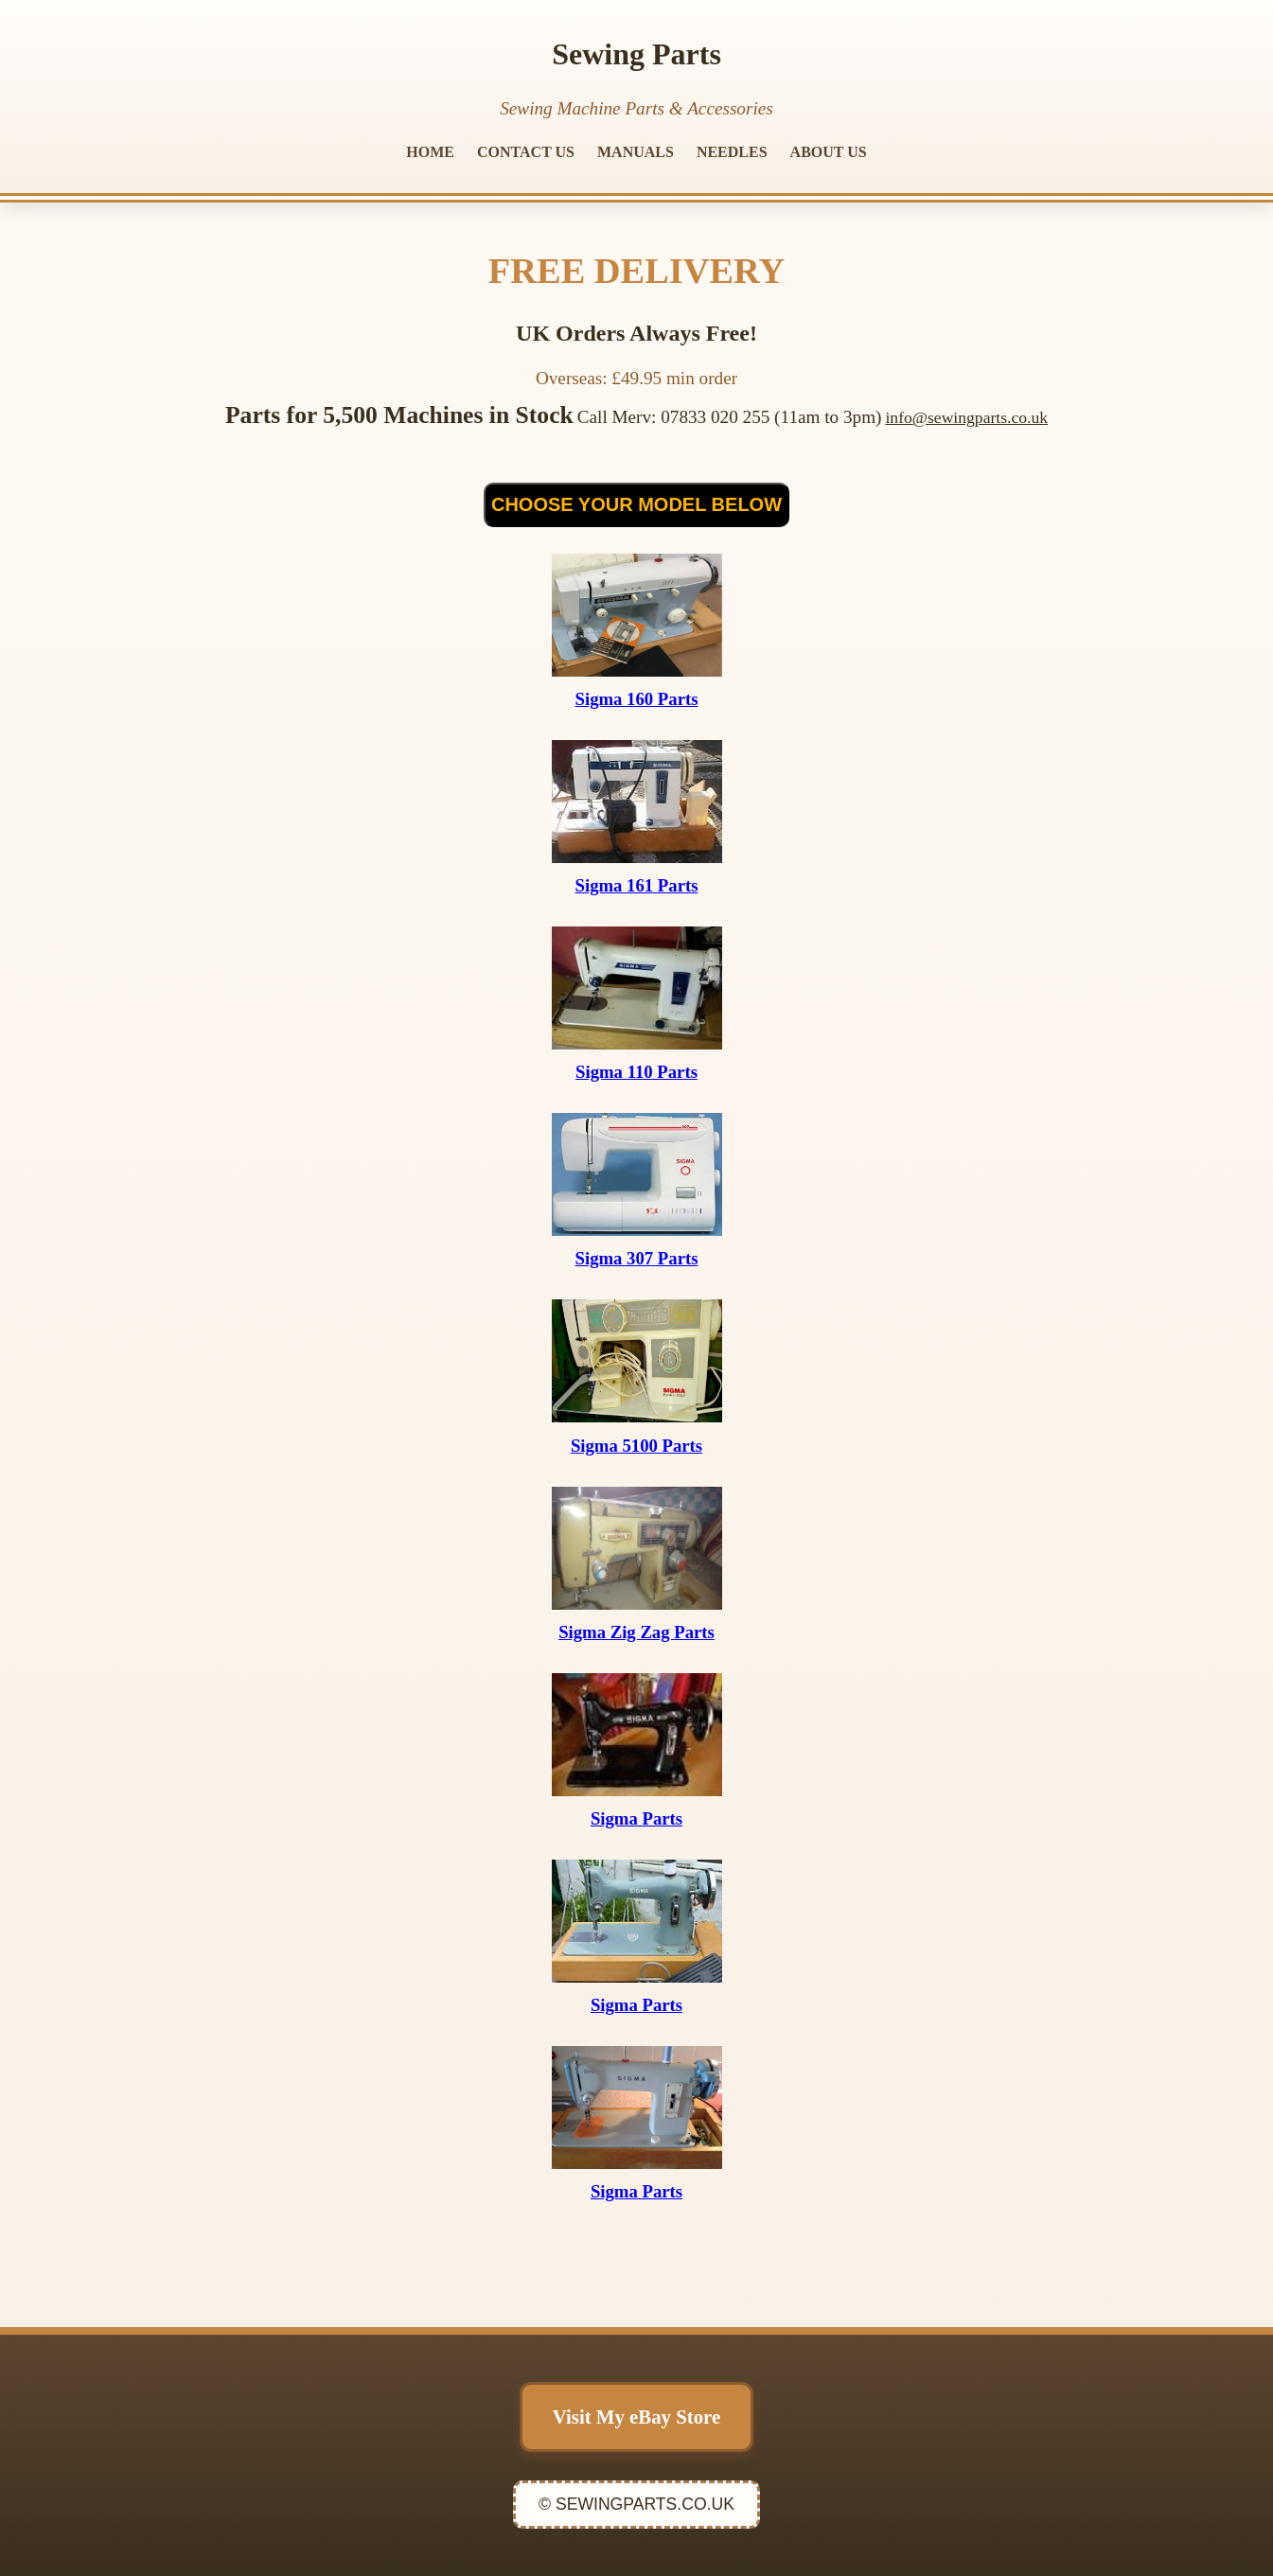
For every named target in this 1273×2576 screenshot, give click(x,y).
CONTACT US (526, 152)
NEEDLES (732, 152)
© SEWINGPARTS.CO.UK (636, 2504)
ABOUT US (828, 152)
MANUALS (635, 152)
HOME (430, 152)
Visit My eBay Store (636, 2416)
